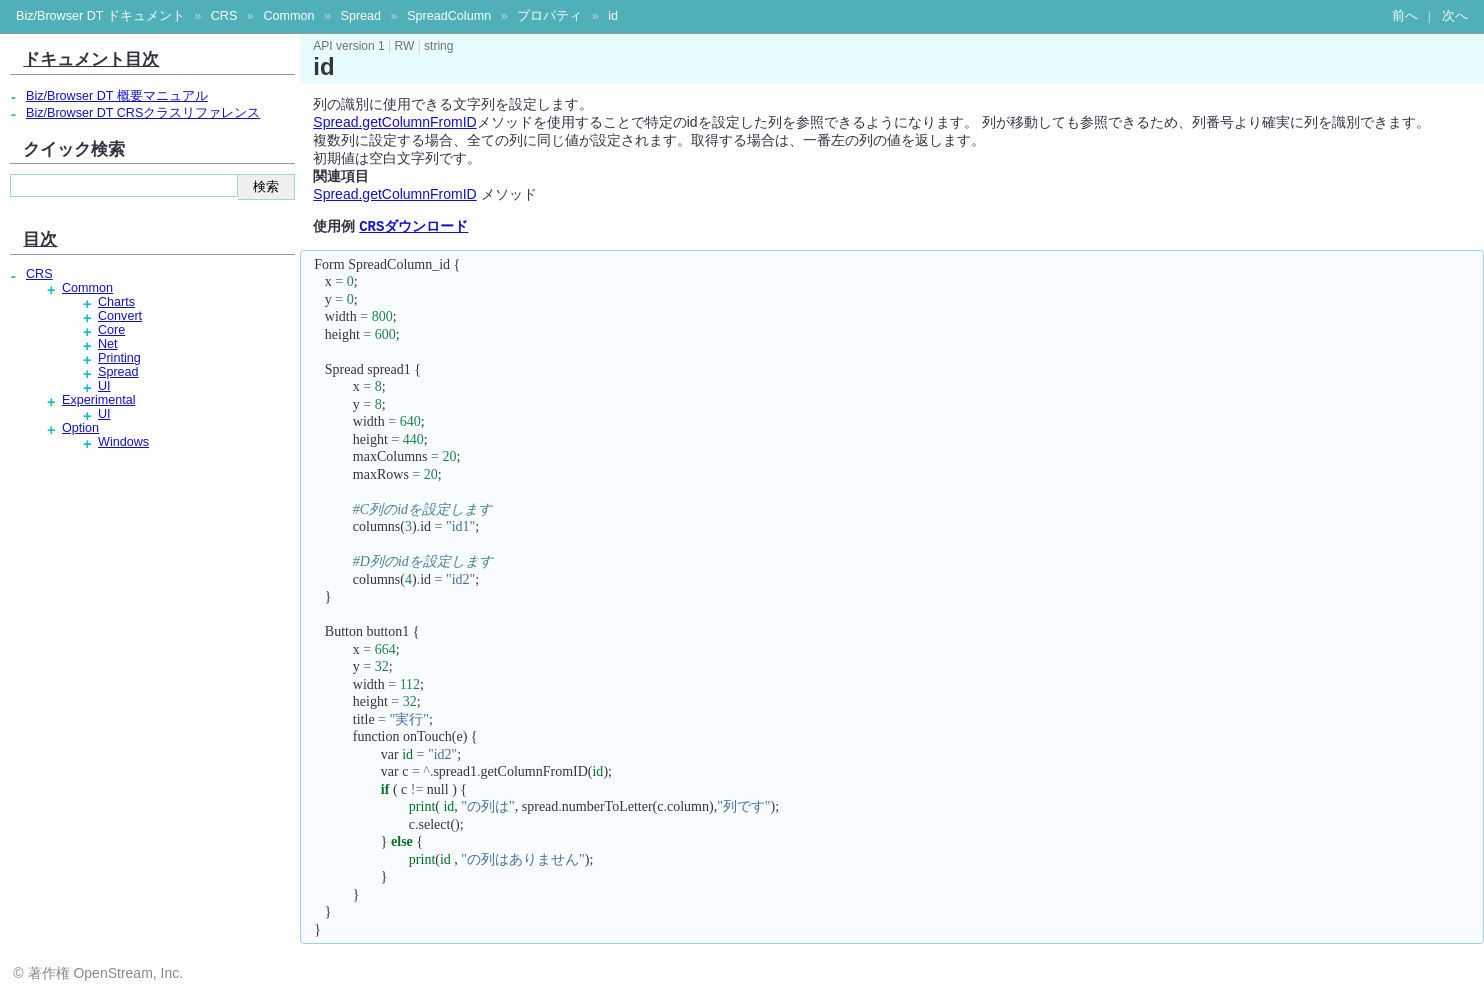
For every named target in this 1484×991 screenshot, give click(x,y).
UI (104, 386)
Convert (120, 316)
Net (108, 344)
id (613, 16)
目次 (40, 239)
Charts (116, 302)
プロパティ (549, 16)
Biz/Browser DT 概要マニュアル (117, 96)
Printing (119, 358)
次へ (1455, 16)
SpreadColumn (449, 16)
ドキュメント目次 (91, 59)
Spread (360, 16)
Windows (123, 442)
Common (288, 16)
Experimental (99, 400)
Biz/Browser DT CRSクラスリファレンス (143, 113)
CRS (224, 16)
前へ (1405, 16)
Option (80, 428)
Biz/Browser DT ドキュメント (100, 16)
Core (111, 330)
